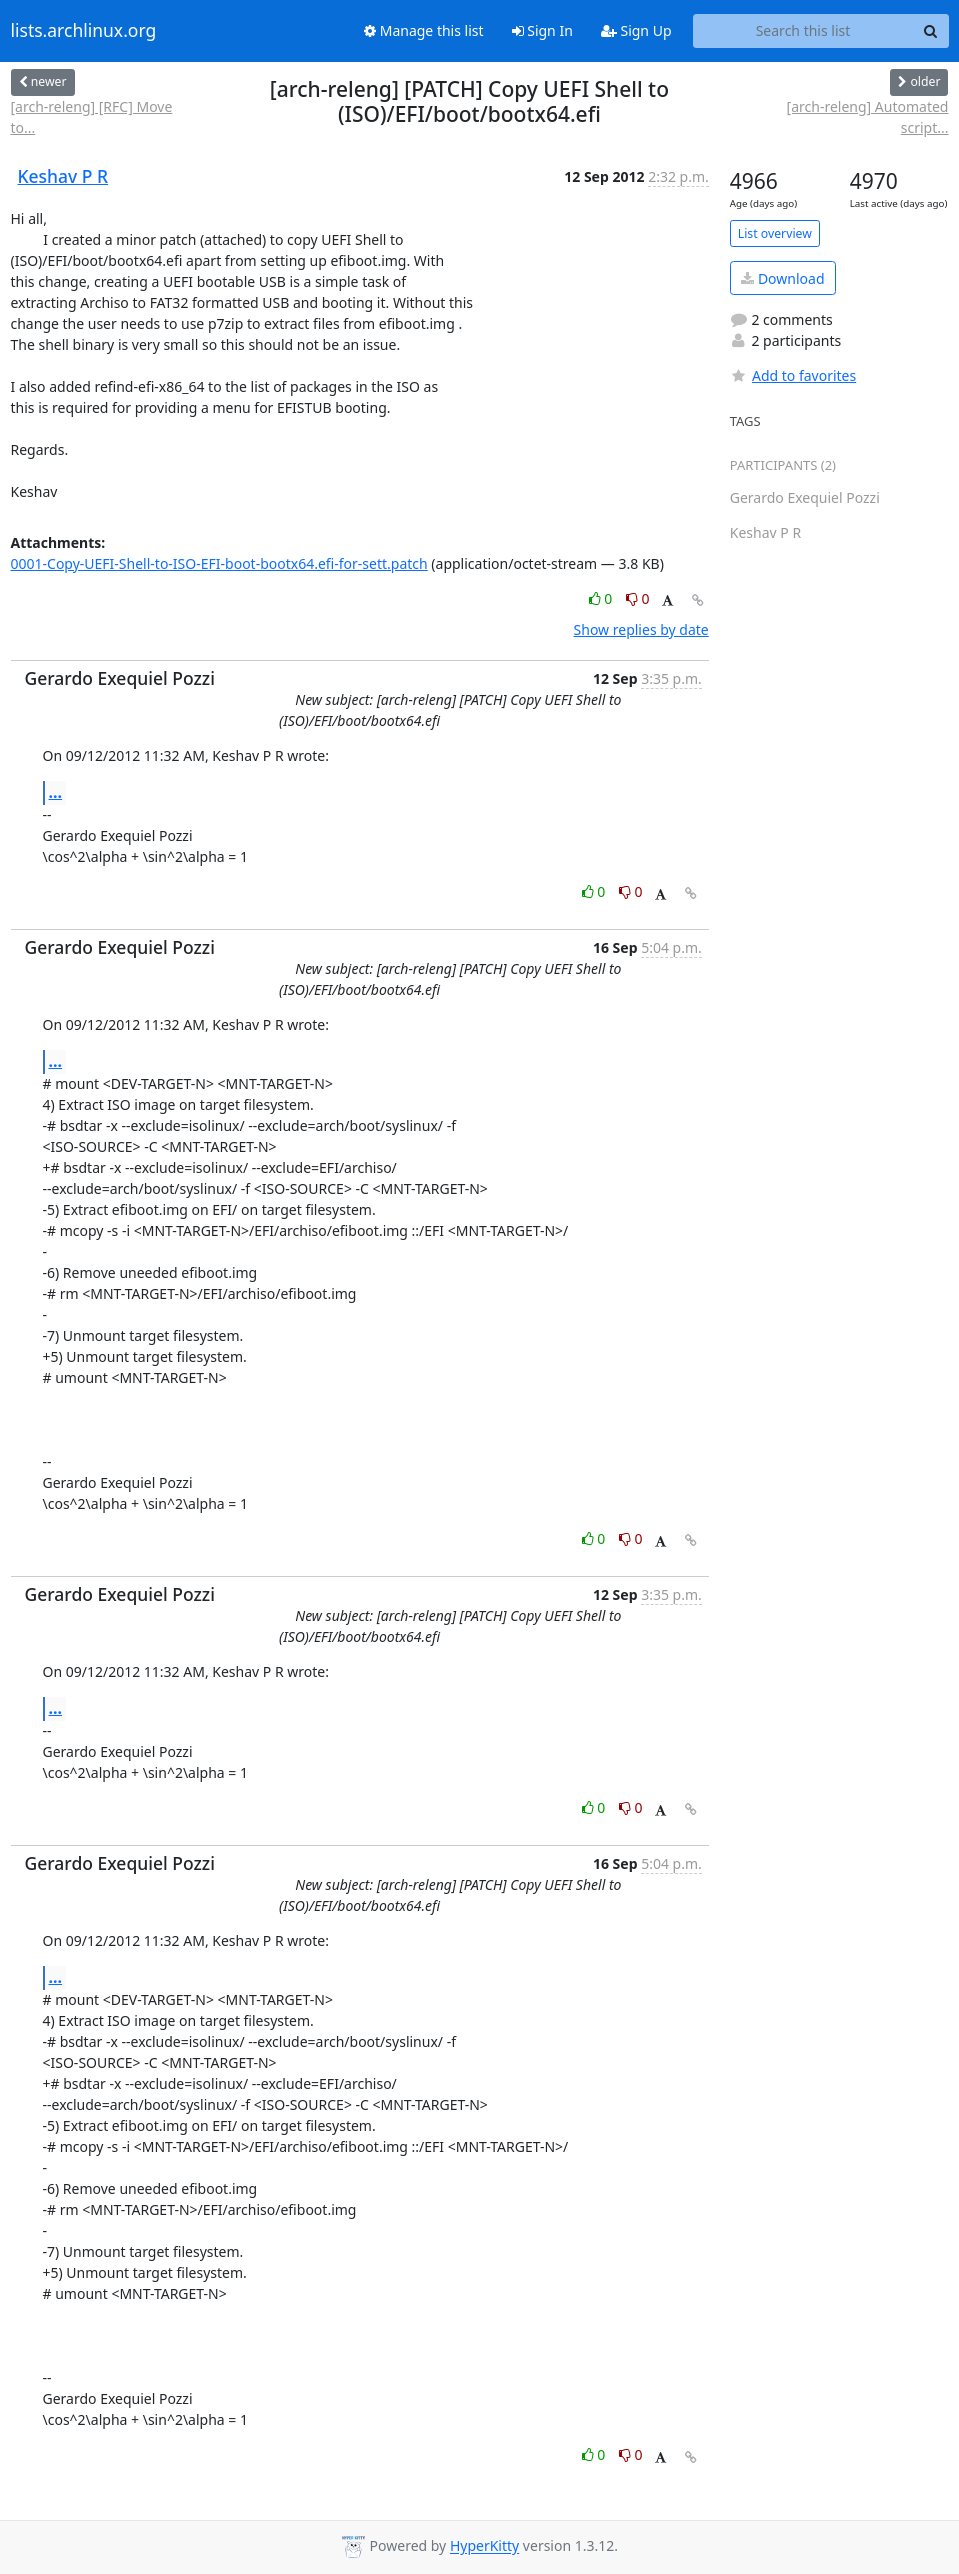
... (56, 792)
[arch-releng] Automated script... (868, 117)
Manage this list (424, 30)
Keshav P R (63, 176)
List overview (775, 233)
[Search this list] (803, 31)
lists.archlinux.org (84, 31)
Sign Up (636, 30)
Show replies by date (641, 629)
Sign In (542, 30)
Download (782, 278)
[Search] (931, 31)
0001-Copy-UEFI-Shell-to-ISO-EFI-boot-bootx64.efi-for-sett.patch (219, 563)
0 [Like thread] (602, 598)
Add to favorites (793, 375)
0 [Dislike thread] (638, 598)
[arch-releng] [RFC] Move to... (92, 117)
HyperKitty (484, 2546)
